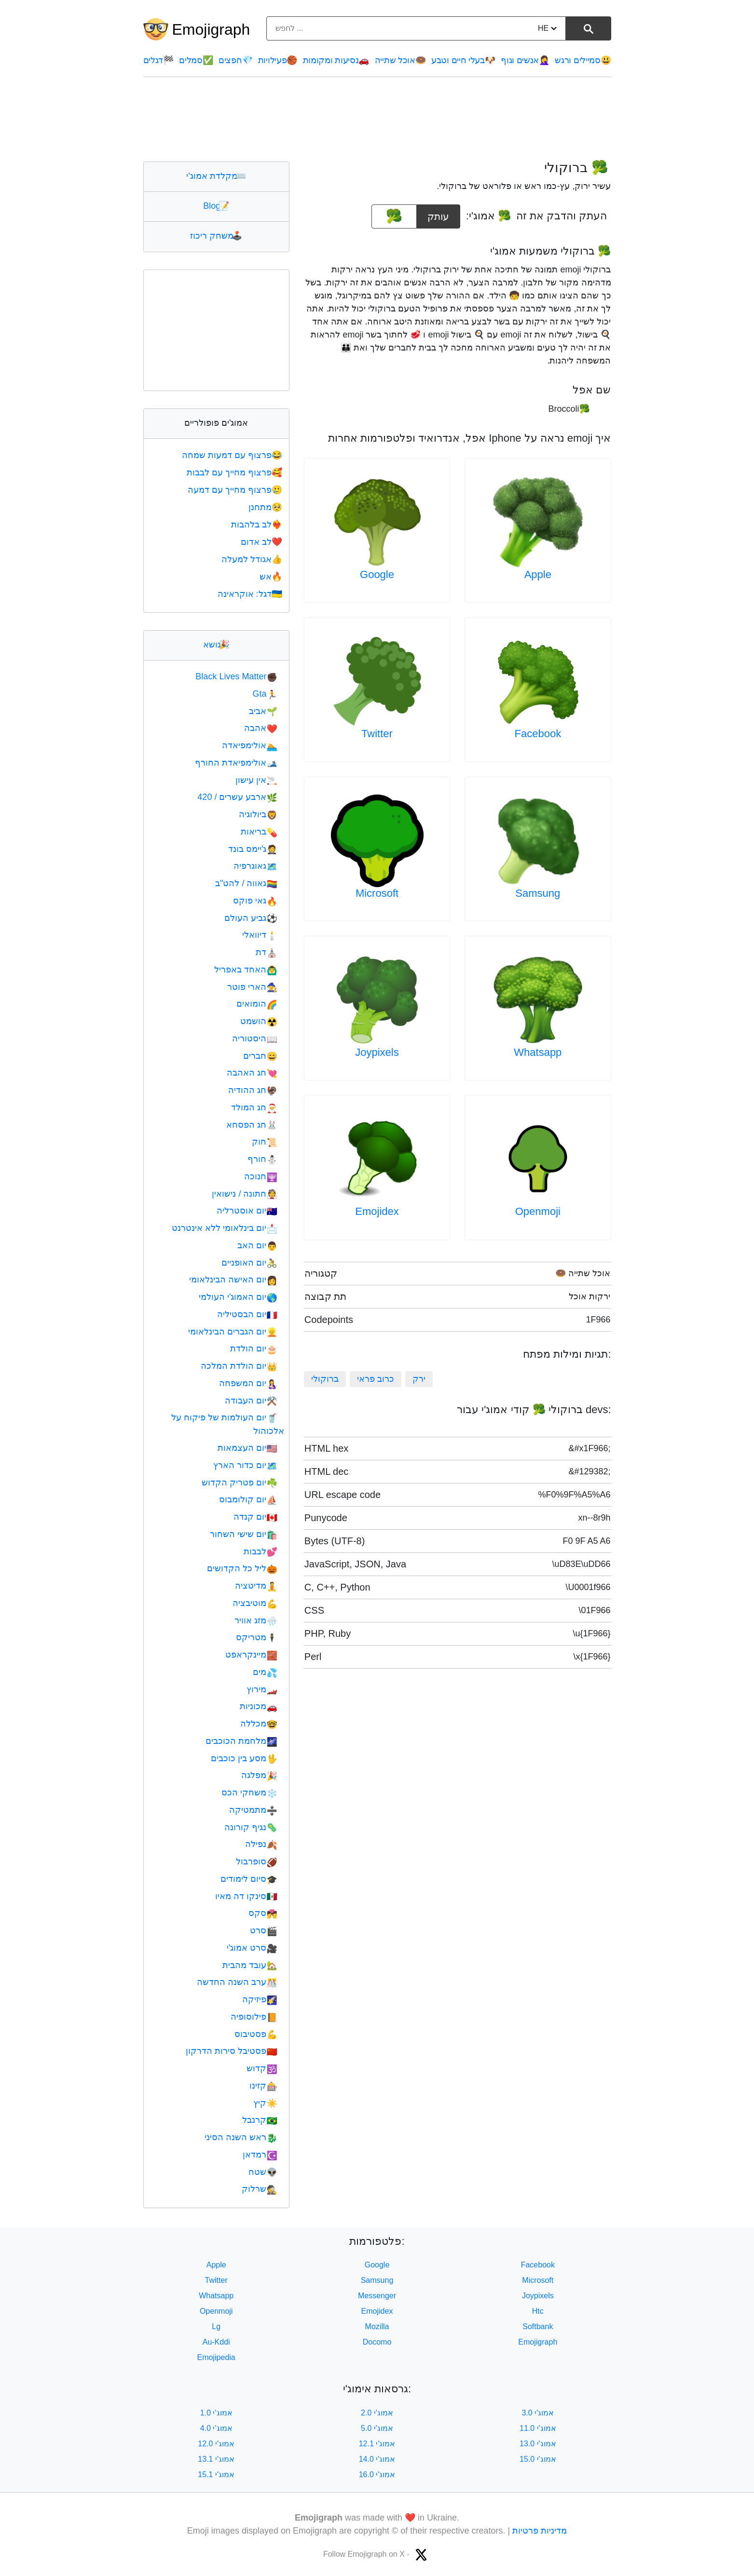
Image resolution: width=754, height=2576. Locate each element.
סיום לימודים (248, 1879)
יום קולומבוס (248, 1499)
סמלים (196, 60)
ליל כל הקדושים (242, 1568)
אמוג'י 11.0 (538, 2428)
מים (265, 1672)
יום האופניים (249, 1263)
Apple (537, 574)
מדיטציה (256, 1586)
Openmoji (538, 1211)
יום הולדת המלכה (239, 1366)
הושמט (258, 1021)
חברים (260, 1056)
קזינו (263, 2085)
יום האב (257, 1245)
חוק (264, 1141)
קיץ (265, 2103)
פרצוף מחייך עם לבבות (235, 472)
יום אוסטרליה (247, 1210)
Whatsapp (538, 1052)
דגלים (158, 60)
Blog (216, 206)
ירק (418, 1379)
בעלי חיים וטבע (463, 60)
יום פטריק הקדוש (239, 1482)
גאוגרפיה (255, 866)
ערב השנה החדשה (237, 1982)
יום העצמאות (247, 1448)
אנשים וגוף (525, 60)
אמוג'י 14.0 (377, 2459)
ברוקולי (325, 1379)
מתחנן (266, 507)
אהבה (260, 728)
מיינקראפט (251, 1654)
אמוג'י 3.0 (537, 2413)
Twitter (377, 734)
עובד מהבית (249, 1965)
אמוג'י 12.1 (377, 2444)
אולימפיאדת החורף (236, 763)
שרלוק (259, 2189)
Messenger (377, 2296)
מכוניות (258, 1706)
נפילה (261, 1844)
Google (377, 574)
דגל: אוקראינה (251, 594)
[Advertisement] (377, 119)
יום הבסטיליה (247, 1314)
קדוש (262, 2068)
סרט (263, 1930)
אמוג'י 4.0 (216, 2428)
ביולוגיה (258, 814)
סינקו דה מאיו (246, 1896)
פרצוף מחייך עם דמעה (236, 490)
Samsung (537, 893)
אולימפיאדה (249, 745)
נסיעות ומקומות (336, 60)
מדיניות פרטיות (539, 2531)
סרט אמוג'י (252, 1948)
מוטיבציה (255, 1603)
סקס (262, 1913)
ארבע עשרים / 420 (237, 797)
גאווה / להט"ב (246, 883)
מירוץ (262, 1689)
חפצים (235, 60)
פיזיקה (259, 1999)
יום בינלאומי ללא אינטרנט (224, 1228)
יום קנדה (255, 1517)
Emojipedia (216, 2357)
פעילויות (277, 60)
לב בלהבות (257, 524)
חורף (262, 1159)
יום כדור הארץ (245, 1465)
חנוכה (260, 1176)
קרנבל (259, 2120)
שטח (262, 2172)
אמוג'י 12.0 (216, 2444)
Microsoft (377, 893)
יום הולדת (253, 1348)
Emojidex (376, 1211)
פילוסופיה (254, 2017)
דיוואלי (259, 935)
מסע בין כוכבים (244, 1758)
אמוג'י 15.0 (538, 2459)
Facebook (538, 734)
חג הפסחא (251, 1125)
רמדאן (260, 2154)
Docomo (377, 2342)
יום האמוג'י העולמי (238, 1297)
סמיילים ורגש (583, 60)
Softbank (537, 2326)
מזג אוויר (255, 1620)
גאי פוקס (255, 900)
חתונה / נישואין (244, 1194)
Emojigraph (211, 29)
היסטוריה (254, 1038)
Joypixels (376, 1052)
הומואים (256, 1004)
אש (272, 576)
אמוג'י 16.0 (377, 2474)
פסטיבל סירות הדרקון (231, 2051)
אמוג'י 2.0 (377, 2413)
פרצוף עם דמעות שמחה (233, 455)
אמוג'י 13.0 (538, 2444)
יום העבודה (251, 1400)
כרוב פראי (375, 1379)
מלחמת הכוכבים (241, 1741)
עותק (438, 213)
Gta (264, 694)
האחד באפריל (245, 969)
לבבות (260, 1551)
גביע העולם (250, 918)
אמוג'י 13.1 (216, 2459)
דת (266, 952)
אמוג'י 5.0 (377, 2428)
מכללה (258, 1723)
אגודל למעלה (252, 559)
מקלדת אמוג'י (216, 176)
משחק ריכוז (216, 236)
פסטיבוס (255, 2034)
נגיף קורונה (250, 1827)
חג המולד (254, 1107)
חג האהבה (252, 1073)
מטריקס (256, 1637)
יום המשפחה (248, 1383)
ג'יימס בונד (252, 849)
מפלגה (259, 1775)
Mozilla (377, 2326)
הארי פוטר (252, 987)
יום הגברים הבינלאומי (232, 1331)
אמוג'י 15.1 (216, 2474)
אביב (263, 711)
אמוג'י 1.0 (216, 2413)
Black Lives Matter (236, 676)
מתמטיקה (253, 1810)
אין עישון (256, 780)
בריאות (259, 831)
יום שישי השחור (243, 1534)
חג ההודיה (252, 1090)
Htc (538, 2311)
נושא (216, 644)
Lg (216, 2326)
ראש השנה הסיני (241, 2137)
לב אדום (262, 542)
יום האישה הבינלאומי (233, 1279)
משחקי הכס (249, 1792)
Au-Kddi (216, 2342)
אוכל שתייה (400, 60)
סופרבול (256, 1861)
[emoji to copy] (394, 216)
